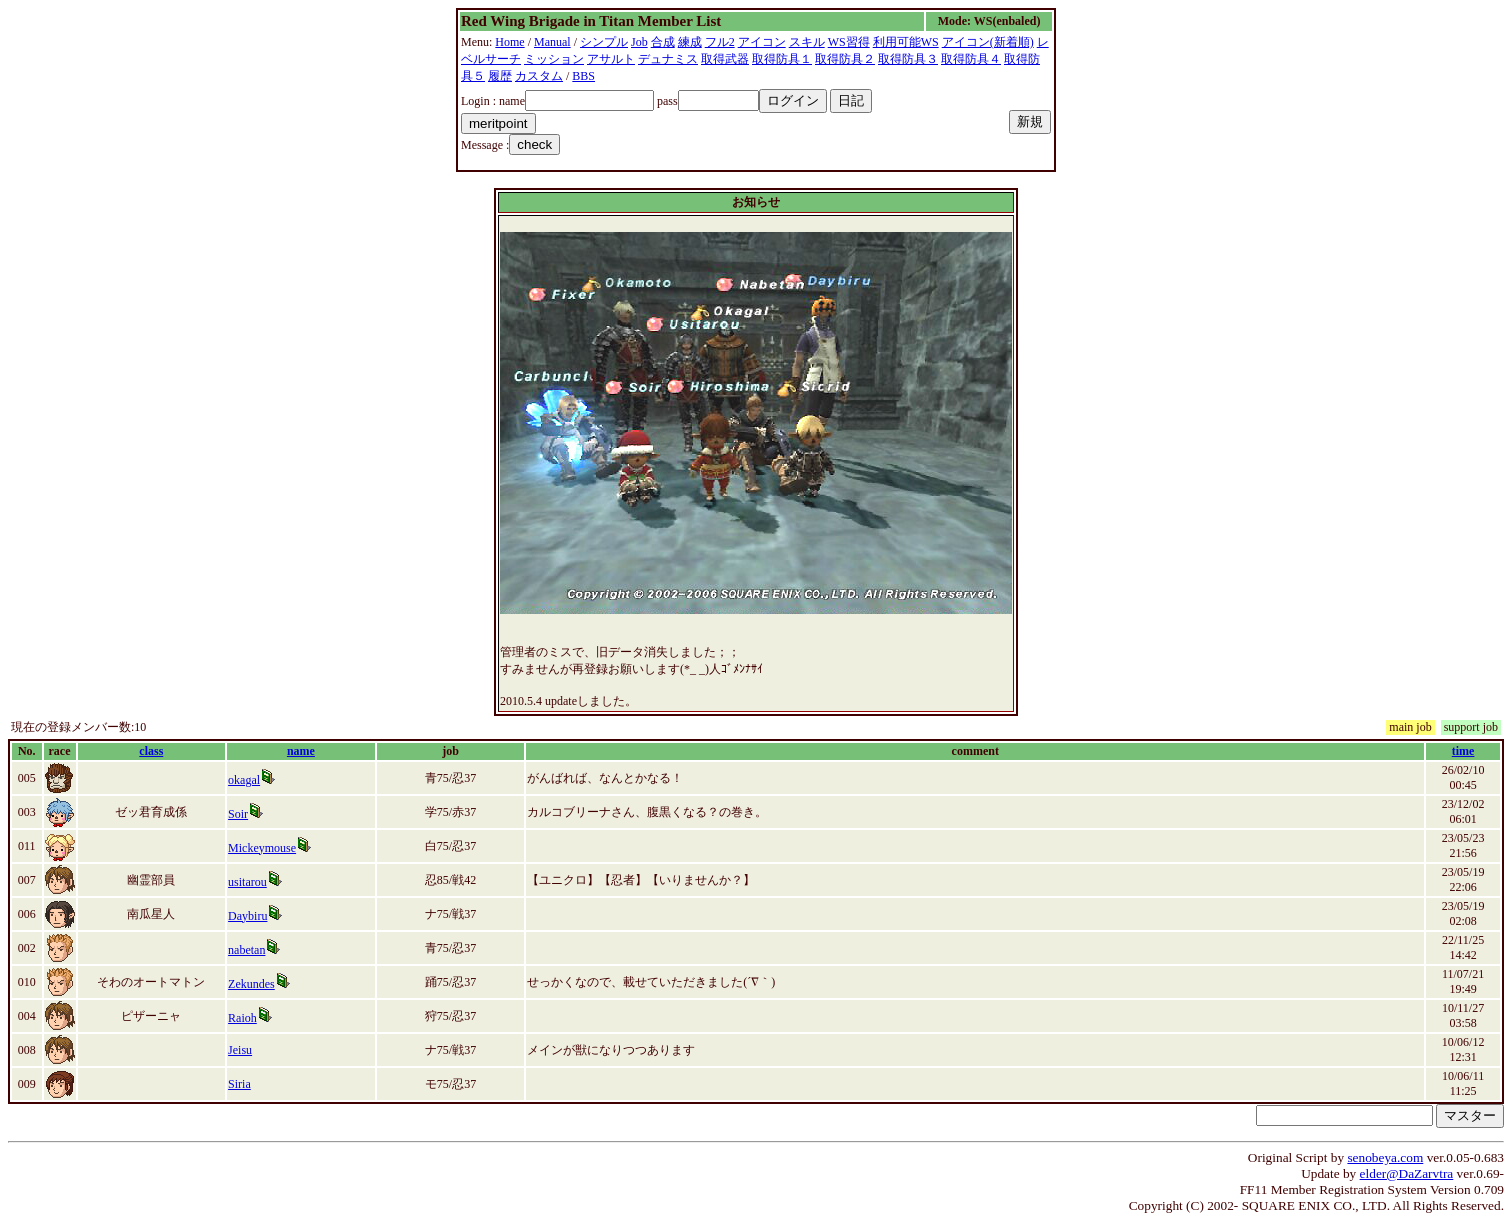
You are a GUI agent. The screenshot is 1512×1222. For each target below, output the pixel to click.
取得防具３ (908, 59)
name (301, 751)
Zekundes (251, 984)
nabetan (246, 950)
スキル (807, 42)
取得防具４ (971, 59)
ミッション (554, 59)
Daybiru (247, 916)
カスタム (539, 76)
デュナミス (668, 59)
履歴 (500, 76)
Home (509, 42)
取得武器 (725, 59)
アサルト (611, 59)
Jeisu (240, 1050)
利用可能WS (906, 42)
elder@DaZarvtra (1407, 1173)
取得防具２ (845, 59)
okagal (244, 780)
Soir (238, 814)
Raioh (242, 1018)
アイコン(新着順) (988, 42)
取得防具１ (782, 59)
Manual (552, 42)
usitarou (247, 882)
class (151, 751)
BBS (583, 76)
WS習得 (849, 42)
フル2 (720, 42)
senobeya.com (1385, 1157)
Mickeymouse (262, 848)
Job (639, 42)
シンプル (604, 42)
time (1463, 751)
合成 (663, 42)
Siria (239, 1084)
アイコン (762, 42)
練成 (690, 42)
